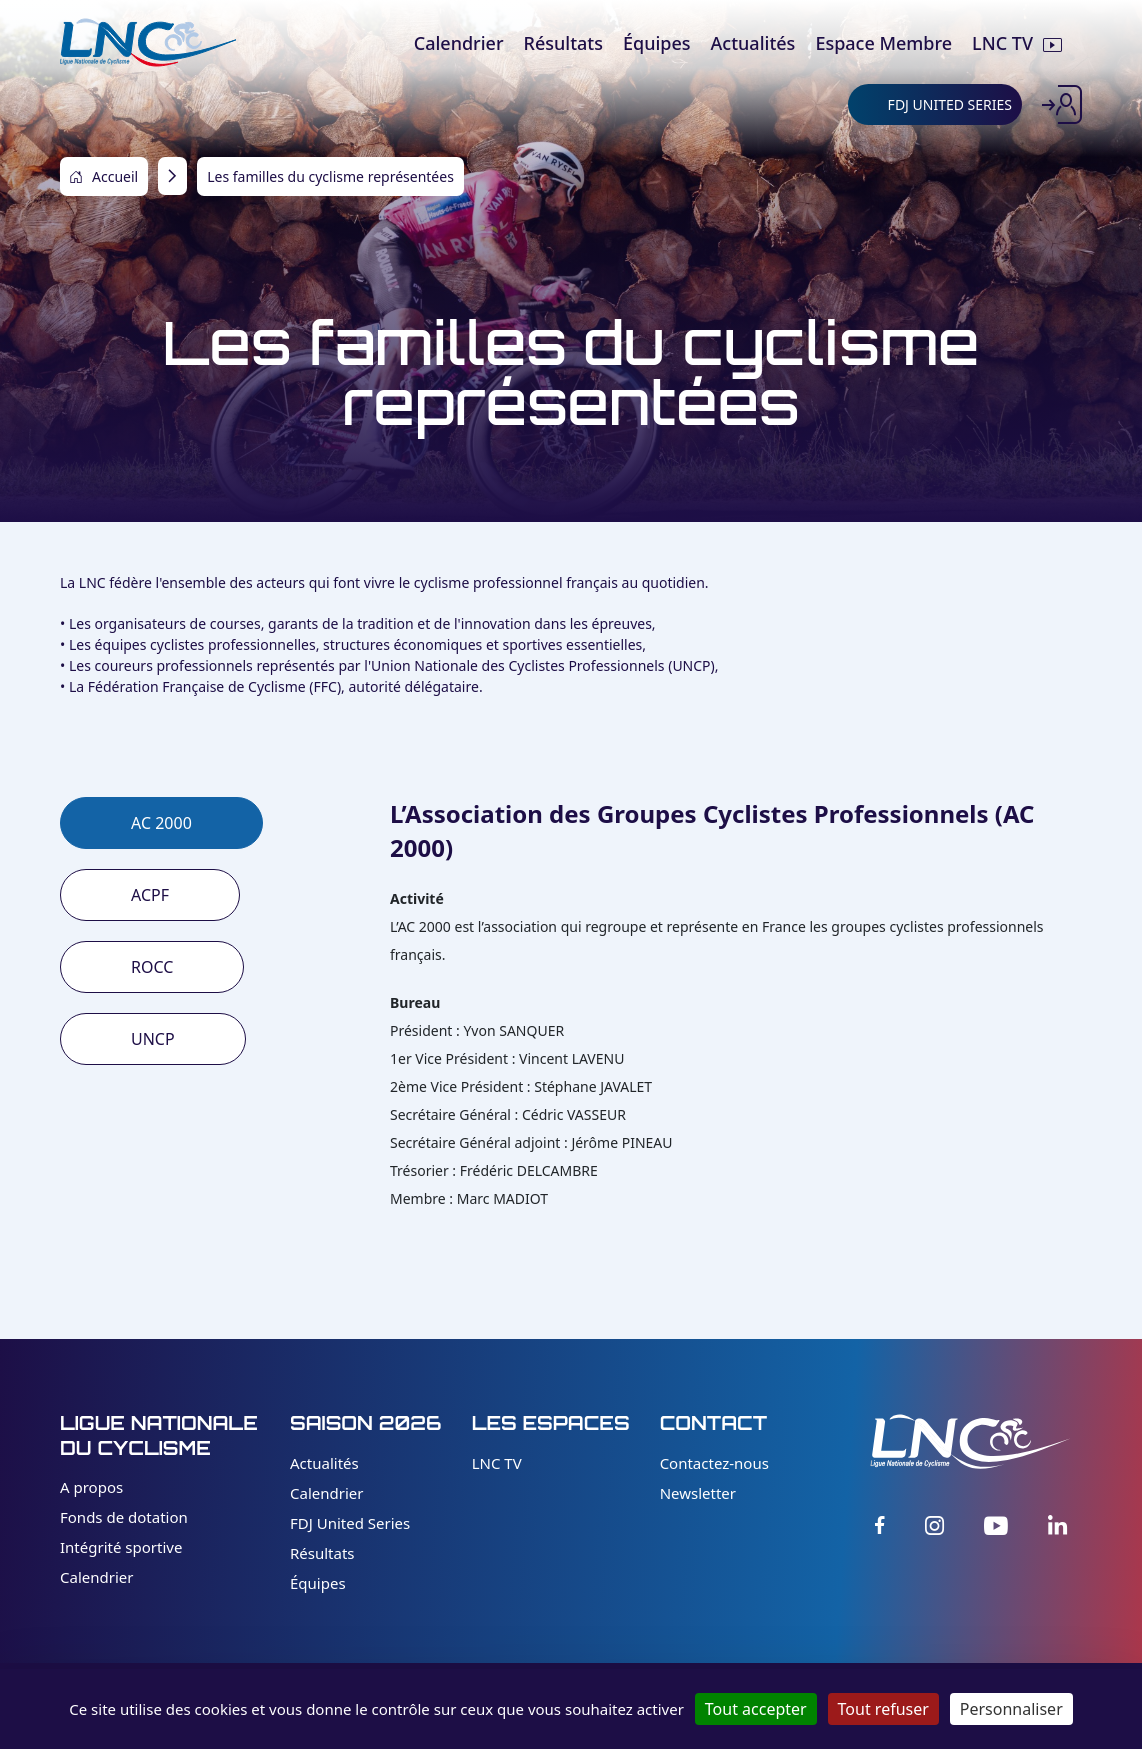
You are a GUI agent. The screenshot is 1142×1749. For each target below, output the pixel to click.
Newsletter (698, 1493)
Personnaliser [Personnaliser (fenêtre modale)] (1011, 1709)
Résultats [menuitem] (563, 43)
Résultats (322, 1553)
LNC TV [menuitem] (1002, 43)
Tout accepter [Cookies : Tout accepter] (756, 1709)
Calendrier (96, 1577)
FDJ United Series (350, 1523)
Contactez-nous (714, 1463)
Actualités (324, 1463)
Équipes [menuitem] (657, 43)
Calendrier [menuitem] (459, 43)
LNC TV (497, 1463)
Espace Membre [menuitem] (883, 43)
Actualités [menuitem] (753, 43)
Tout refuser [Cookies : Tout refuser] (883, 1709)
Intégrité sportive (121, 1547)
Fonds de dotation (124, 1517)
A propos (91, 1487)
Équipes (318, 1583)
